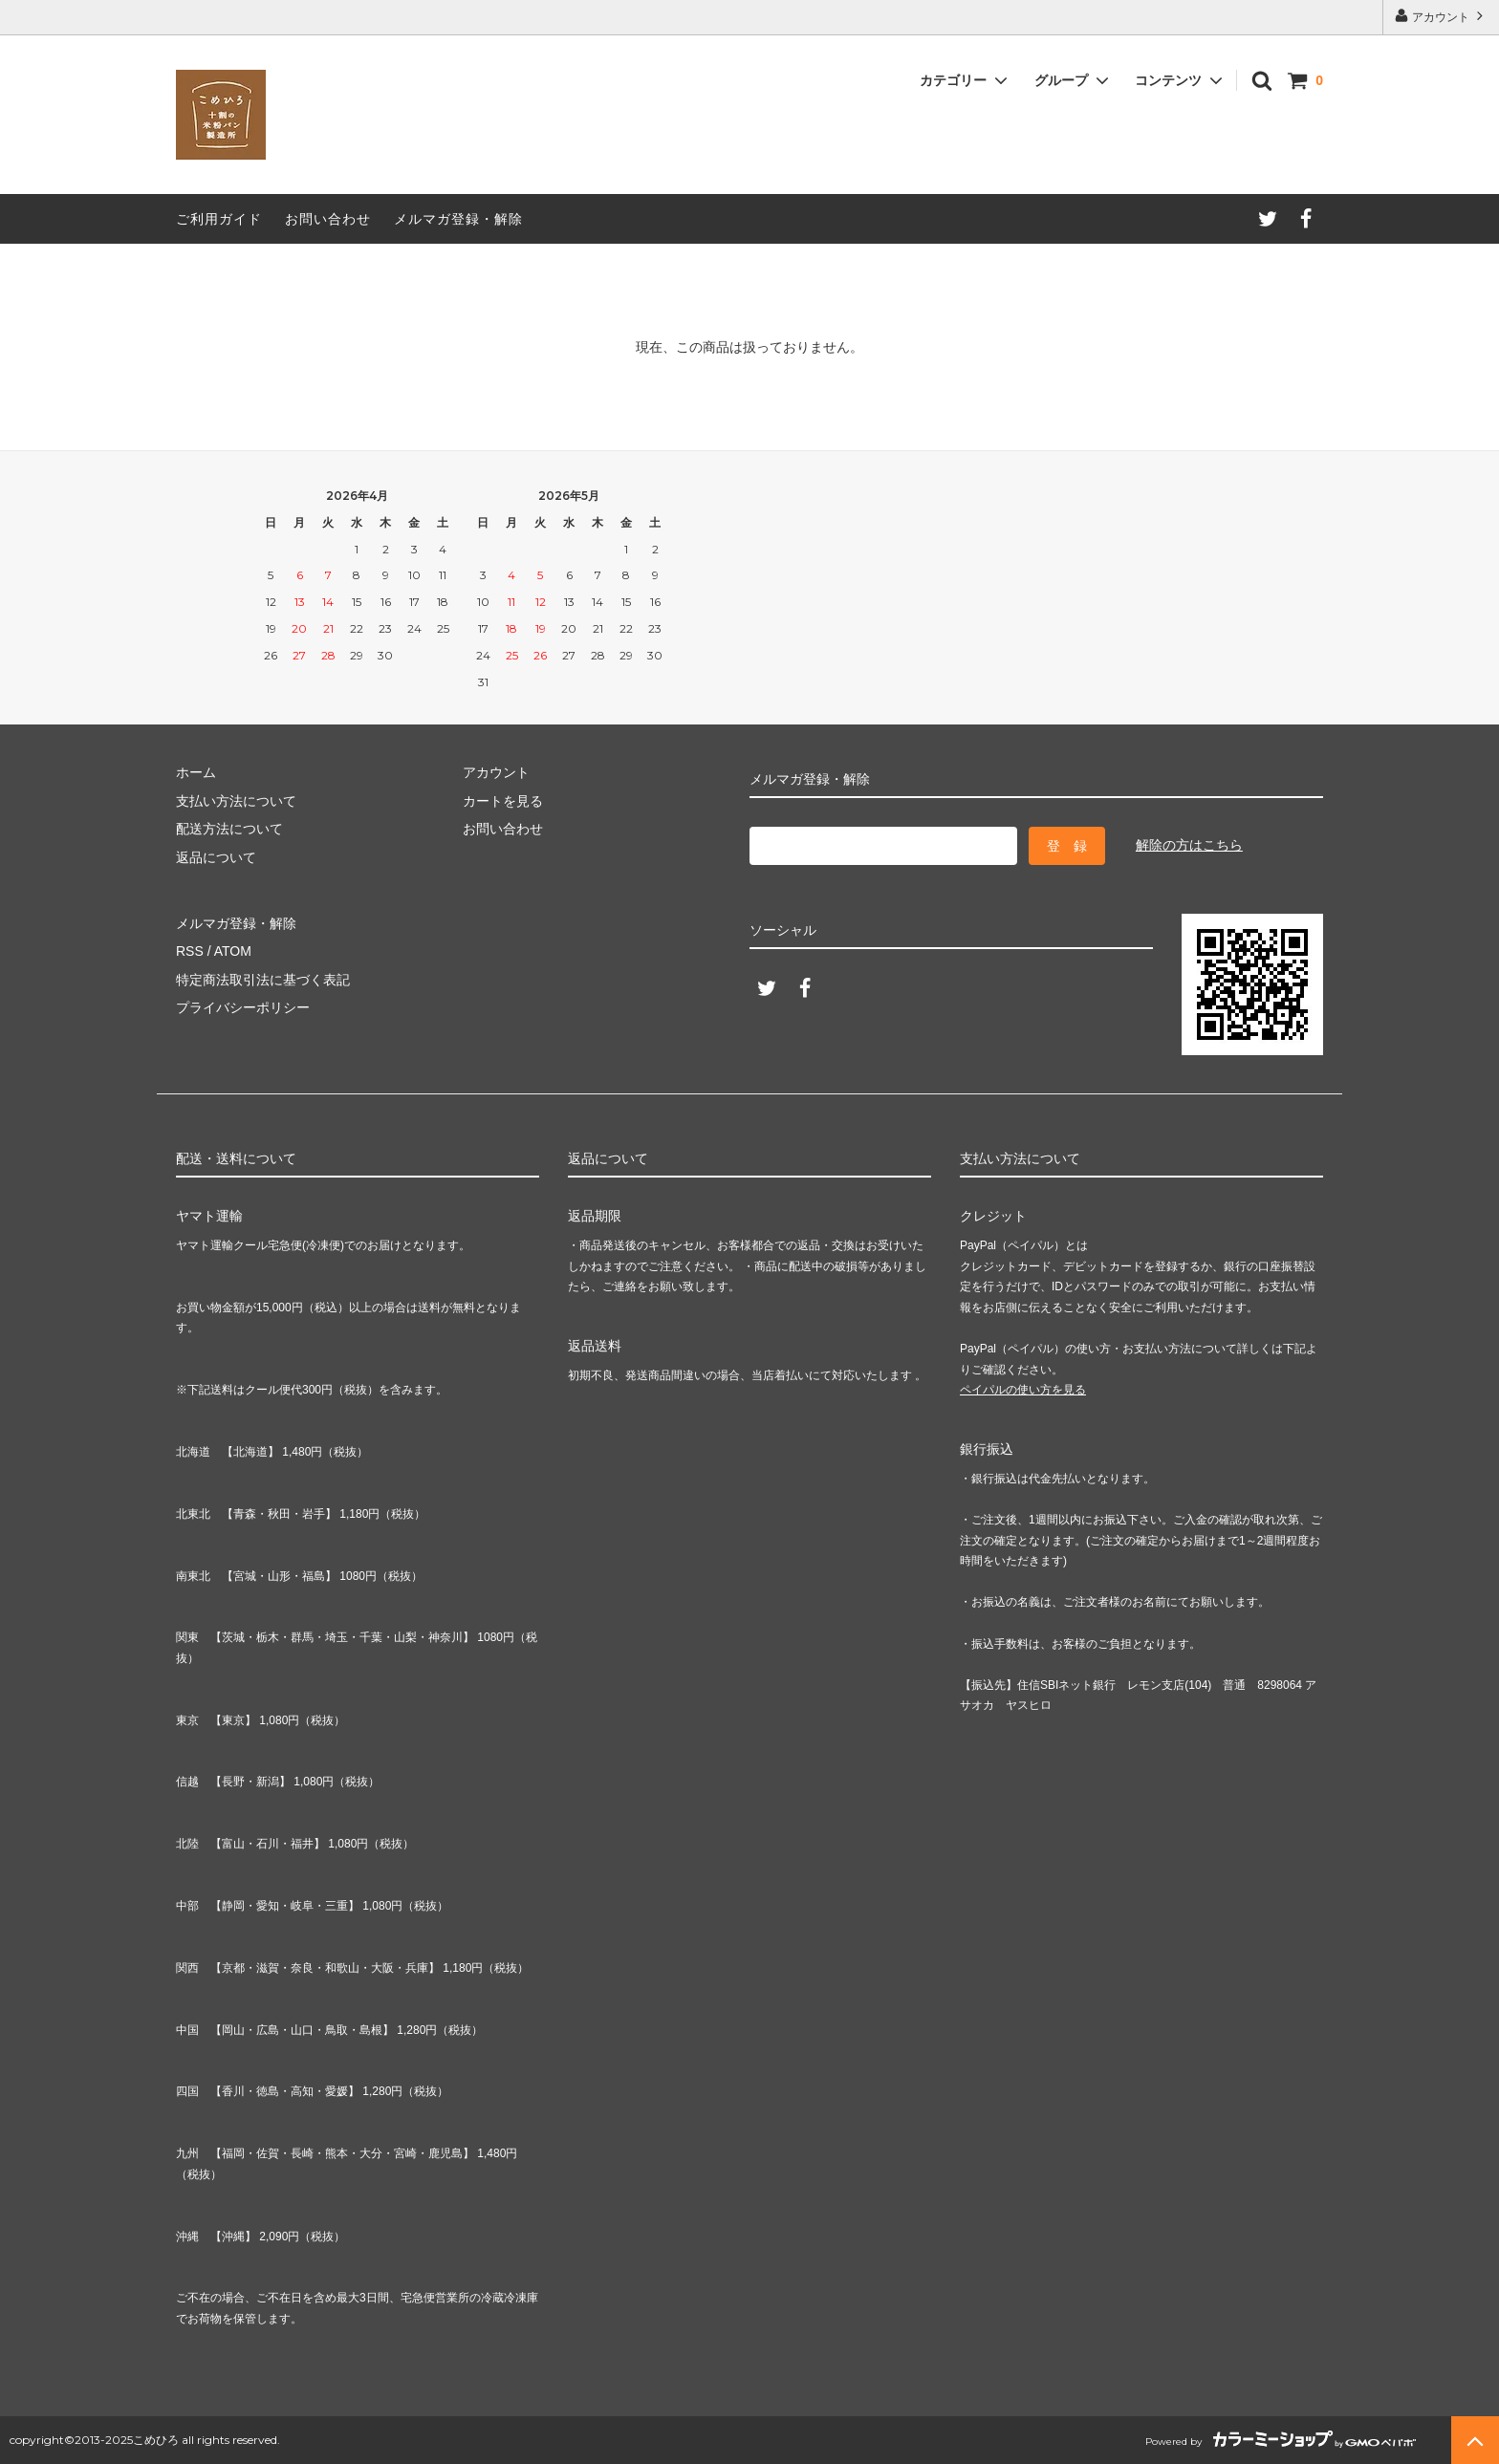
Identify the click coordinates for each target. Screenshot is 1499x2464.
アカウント (1441, 16)
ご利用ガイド (219, 219)
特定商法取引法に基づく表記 (263, 979)
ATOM (232, 951)
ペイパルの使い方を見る (1023, 1389)
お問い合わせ (328, 219)
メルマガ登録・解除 (458, 219)
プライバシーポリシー (243, 1007)
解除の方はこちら (1189, 845)
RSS (190, 951)
